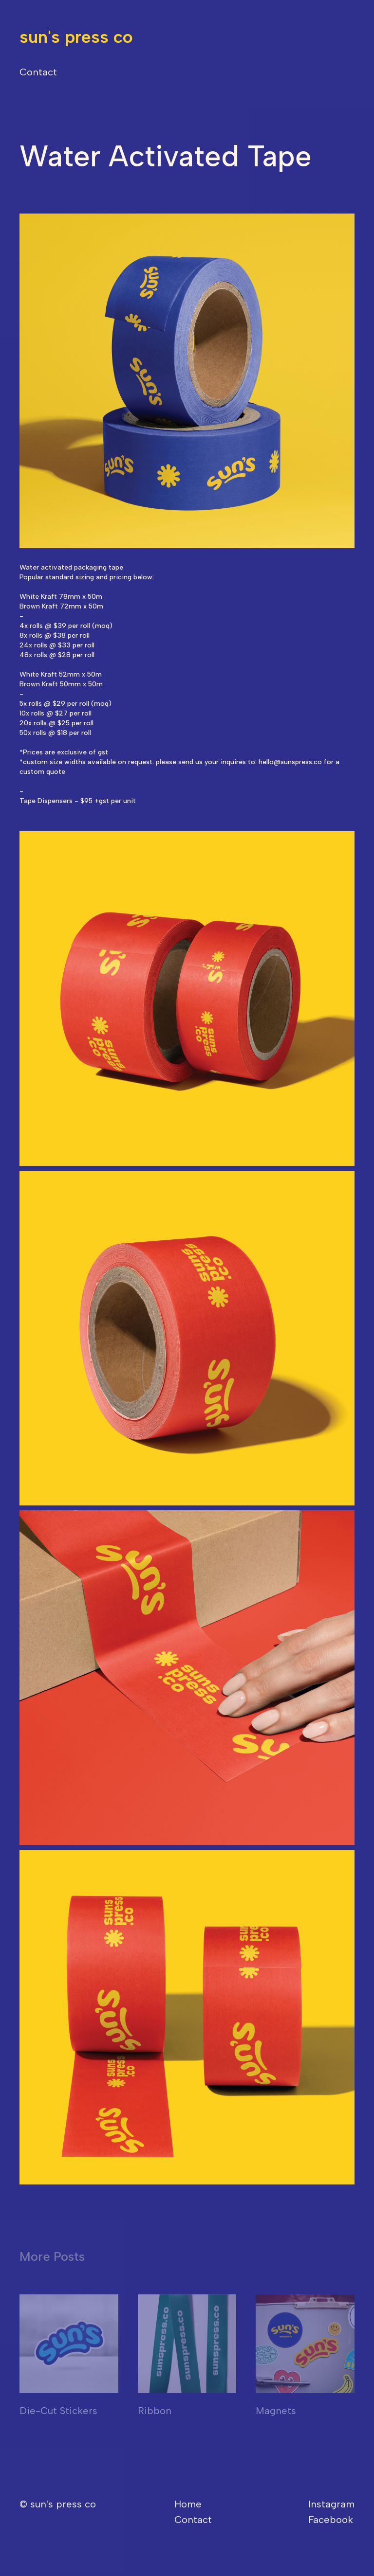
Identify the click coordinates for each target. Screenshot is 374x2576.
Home (188, 2504)
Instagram (331, 2504)
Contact (38, 72)
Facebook (330, 2519)
